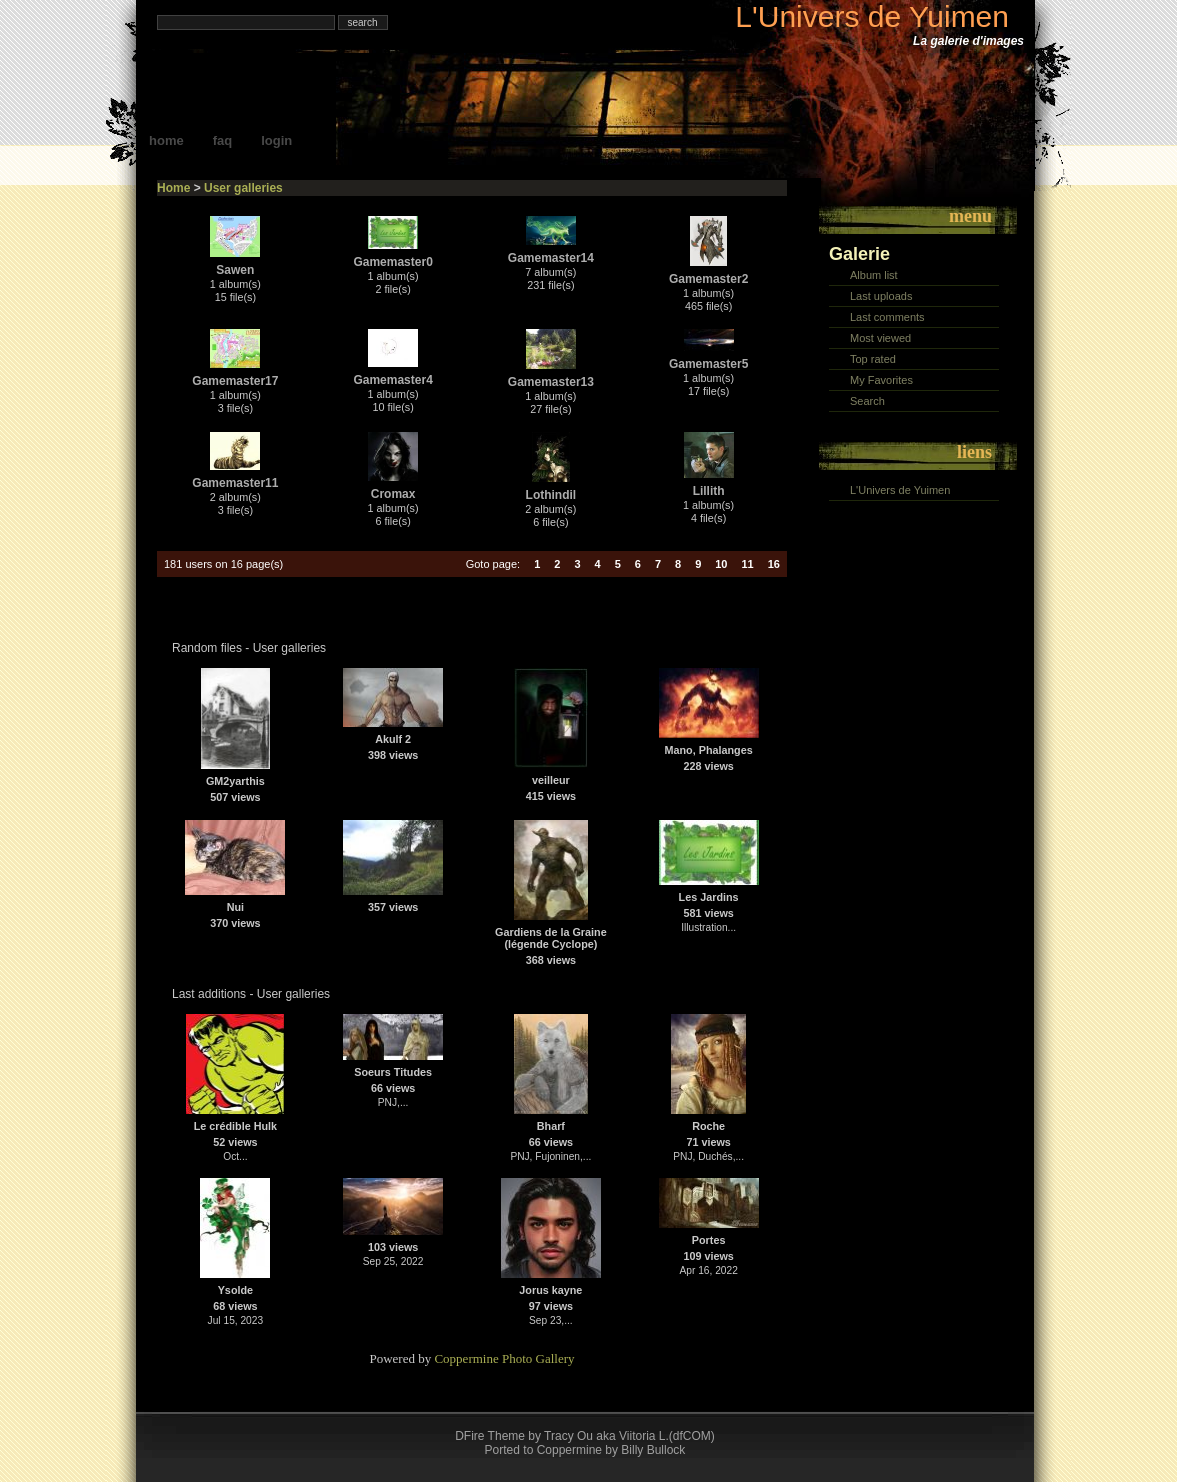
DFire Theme (490, 1436)
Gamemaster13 (551, 382)
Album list (874, 275)
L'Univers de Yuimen (872, 16)
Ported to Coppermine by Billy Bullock (585, 1450)
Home (166, 140)
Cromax (393, 494)
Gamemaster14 (551, 258)
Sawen (235, 270)
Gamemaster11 (235, 483)
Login (276, 140)
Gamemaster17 (235, 381)
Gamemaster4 (392, 380)
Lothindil (551, 495)
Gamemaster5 (708, 364)
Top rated (873, 359)
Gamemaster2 (708, 279)
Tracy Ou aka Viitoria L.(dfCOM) (629, 1436)
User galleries (243, 188)
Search (867, 401)
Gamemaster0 (392, 262)
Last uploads (881, 296)
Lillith (709, 491)
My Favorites (881, 380)
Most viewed (880, 338)
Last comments (887, 317)
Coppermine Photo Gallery (504, 1358)
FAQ (223, 140)
